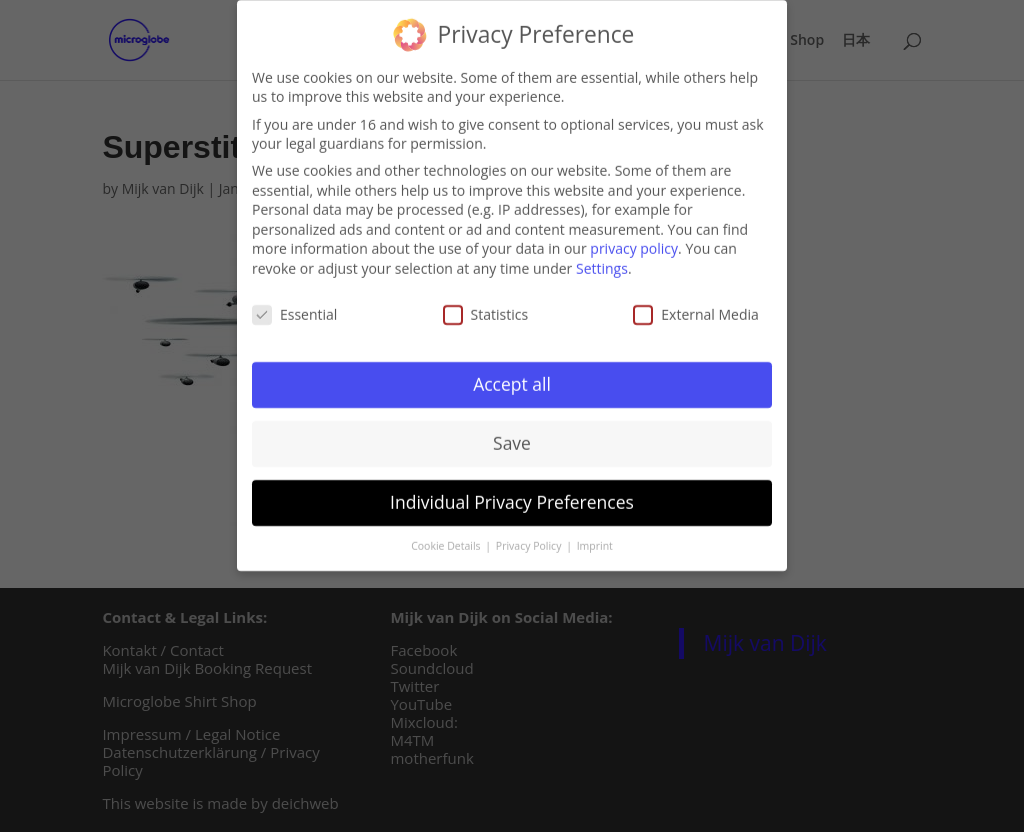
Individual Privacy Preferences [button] (512, 495)
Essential (294, 306)
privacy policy (634, 241)
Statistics (486, 306)
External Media (696, 306)
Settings (602, 260)
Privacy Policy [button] (530, 539)
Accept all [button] (512, 377)
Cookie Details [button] (447, 539)
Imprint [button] (595, 539)
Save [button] (512, 436)
